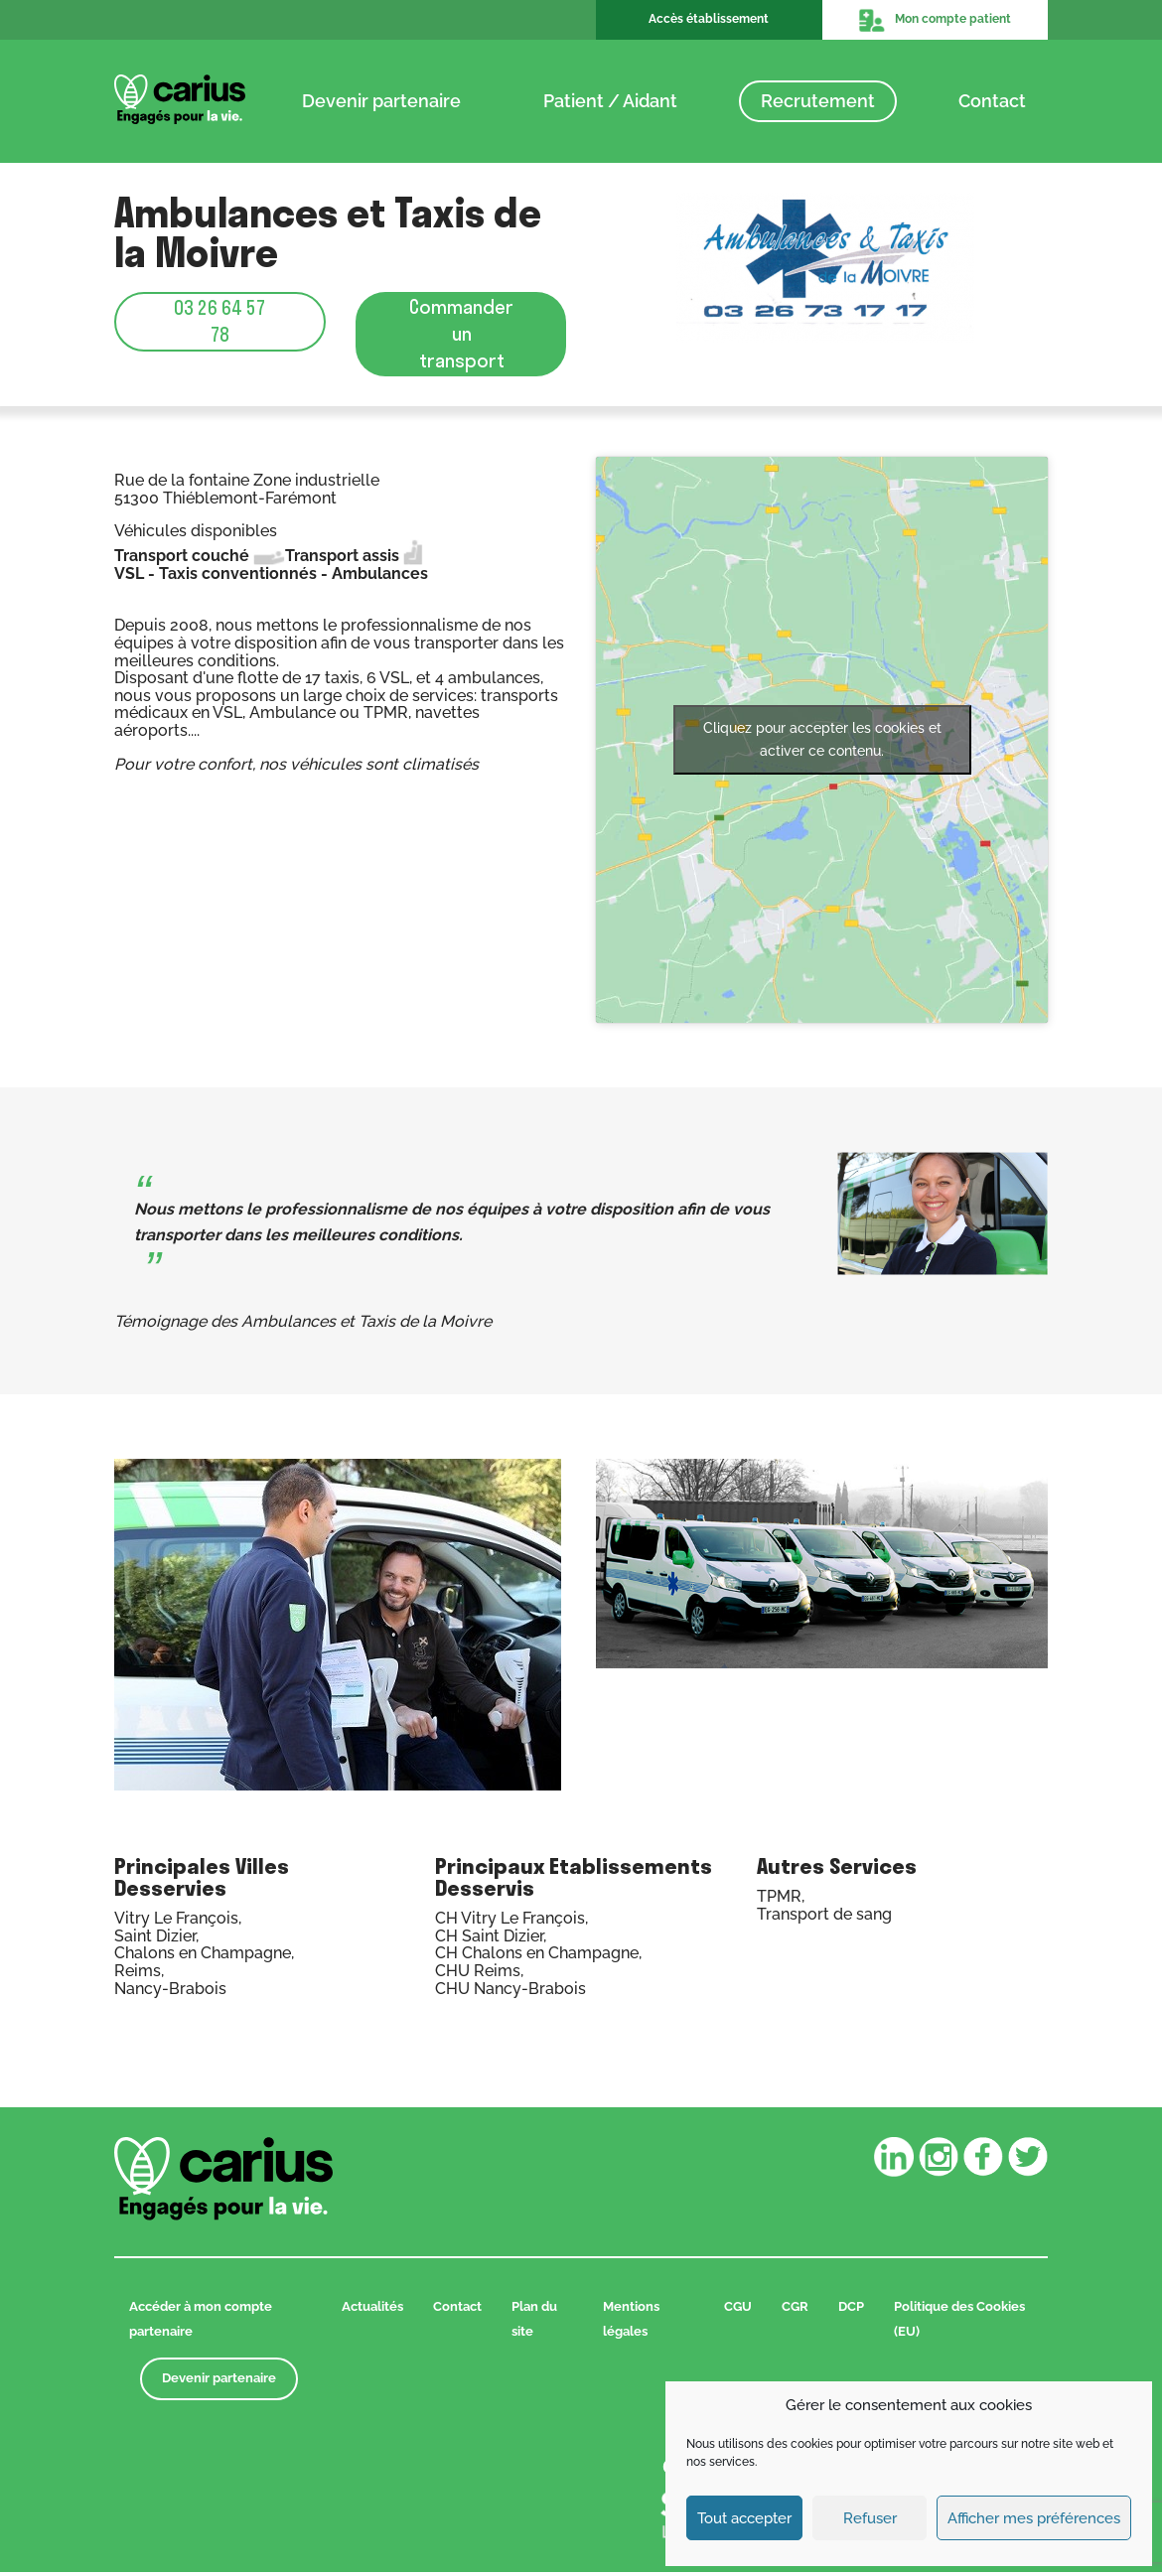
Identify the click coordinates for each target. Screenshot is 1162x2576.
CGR (795, 2311)
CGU (738, 2311)
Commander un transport (461, 335)
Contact (992, 100)
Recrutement (818, 100)
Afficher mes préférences (1033, 2518)
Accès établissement (709, 19)
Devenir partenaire (381, 100)
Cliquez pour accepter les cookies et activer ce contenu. (822, 744)
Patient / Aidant (610, 100)
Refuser (870, 2518)
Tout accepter (744, 2518)
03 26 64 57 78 (219, 322)
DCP (851, 2311)
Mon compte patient (934, 20)
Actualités (372, 2311)
